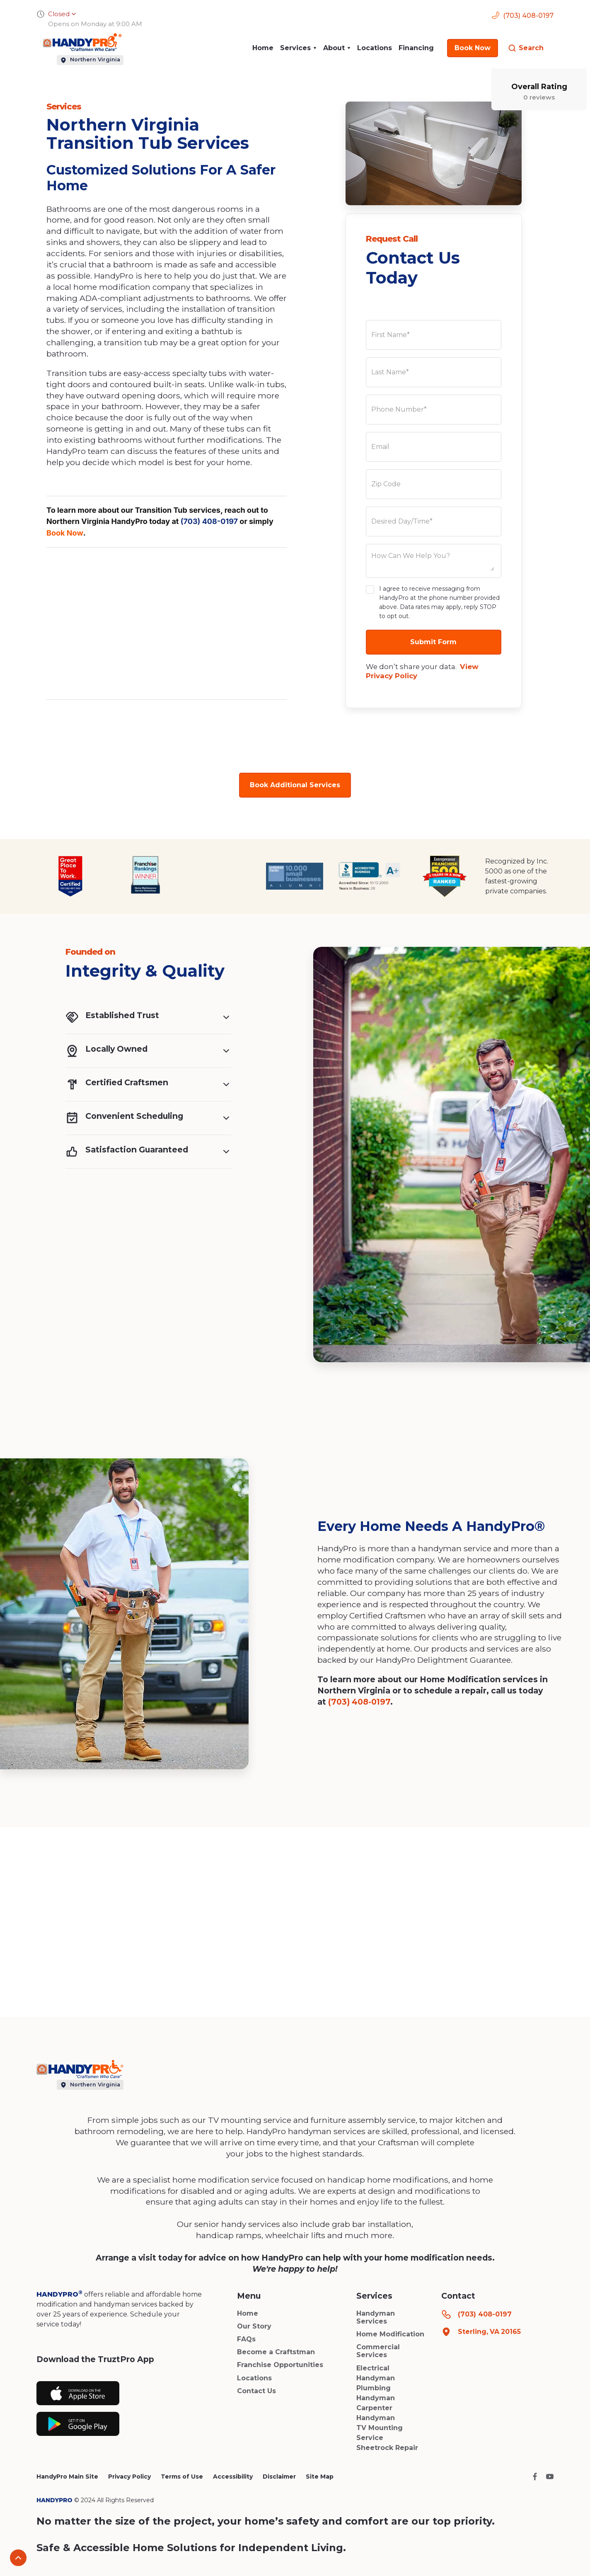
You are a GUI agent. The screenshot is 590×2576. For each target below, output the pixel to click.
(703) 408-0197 (209, 521)
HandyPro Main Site (67, 2476)
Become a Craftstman (276, 2352)
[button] (298, 48)
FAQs (246, 2339)
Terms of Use (182, 2476)
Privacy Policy (129, 2476)
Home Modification (390, 2334)
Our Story (254, 2326)
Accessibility (233, 2476)
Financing (416, 48)
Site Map (320, 2476)
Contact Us (256, 2391)
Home (262, 48)
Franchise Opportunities (280, 2365)
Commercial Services (378, 2351)
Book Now (64, 533)
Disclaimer (279, 2476)
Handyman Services (375, 2317)
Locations (374, 48)
